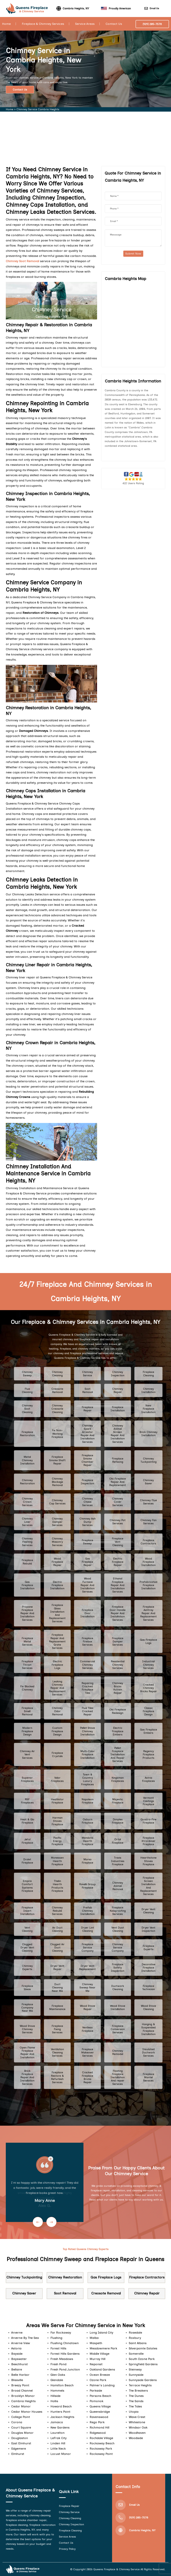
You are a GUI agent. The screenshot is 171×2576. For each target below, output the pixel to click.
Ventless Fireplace (87, 2029)
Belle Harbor (20, 2375)
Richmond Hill (99, 2427)
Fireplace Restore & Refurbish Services (57, 2077)
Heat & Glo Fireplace (27, 1821)
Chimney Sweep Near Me (87, 1987)
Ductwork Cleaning (117, 1987)
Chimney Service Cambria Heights (38, 109)
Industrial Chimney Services (148, 1664)
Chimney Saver (148, 1482)
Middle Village (99, 2354)
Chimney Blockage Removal (57, 1482)
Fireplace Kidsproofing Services (118, 1911)
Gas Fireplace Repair (87, 1562)
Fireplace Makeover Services (87, 2052)
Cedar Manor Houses (26, 2412)
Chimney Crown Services (27, 1502)
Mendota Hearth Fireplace (87, 1841)
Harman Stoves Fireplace (57, 1821)
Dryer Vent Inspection (148, 1929)
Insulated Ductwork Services (148, 2052)
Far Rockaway (60, 2332)
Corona (16, 2422)
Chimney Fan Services (149, 1522)
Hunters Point (60, 2412)
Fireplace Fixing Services (57, 2029)
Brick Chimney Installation (148, 1433)
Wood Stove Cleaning (148, 2007)
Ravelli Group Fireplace (87, 1886)
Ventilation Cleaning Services (57, 2052)
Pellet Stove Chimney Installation (87, 1731)
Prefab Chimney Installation (87, 1911)
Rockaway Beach (102, 2443)
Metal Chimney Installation (27, 1460)
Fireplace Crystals (57, 1754)
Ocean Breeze (100, 2375)
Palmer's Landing (102, 2385)
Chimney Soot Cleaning (27, 1409)
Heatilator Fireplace (57, 1801)
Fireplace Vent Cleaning (117, 1542)
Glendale (56, 2380)
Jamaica (56, 2422)
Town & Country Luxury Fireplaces (87, 1779)
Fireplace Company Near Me (27, 2007)
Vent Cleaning (27, 1929)
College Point (20, 2417)
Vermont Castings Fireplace (148, 1801)
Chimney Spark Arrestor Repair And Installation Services (87, 1433)
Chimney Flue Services (148, 1502)
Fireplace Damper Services (117, 1641)
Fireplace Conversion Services (118, 2029)
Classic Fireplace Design (148, 1711)
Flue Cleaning (27, 1390)
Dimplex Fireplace (117, 1821)
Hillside (55, 2396)
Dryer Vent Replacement (87, 1967)
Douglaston (19, 2438)
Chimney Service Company (118, 1947)
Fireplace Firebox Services (87, 1641)
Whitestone (137, 2422)
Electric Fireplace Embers (117, 1731)
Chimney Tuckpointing (149, 1460)
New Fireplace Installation (148, 1409)
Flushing (56, 2338)
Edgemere (18, 2448)
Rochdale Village (101, 2438)
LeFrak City (58, 2438)
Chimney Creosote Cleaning (57, 1409)
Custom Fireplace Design (57, 1731)
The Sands (136, 2401)
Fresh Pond (58, 2364)
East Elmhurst (21, 2443)
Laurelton (57, 2433)
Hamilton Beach (62, 2385)
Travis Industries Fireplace (117, 1861)
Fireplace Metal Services (27, 1641)
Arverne (16, 2332)
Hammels (57, 2390)
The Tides (135, 2406)
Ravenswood (99, 2417)
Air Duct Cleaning (57, 1929)
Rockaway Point (101, 2454)
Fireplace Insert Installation (27, 1911)
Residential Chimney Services (118, 1664)
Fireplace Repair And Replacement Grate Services (57, 1641)
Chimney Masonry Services (57, 1542)
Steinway (135, 2369)
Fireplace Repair (87, 1409)
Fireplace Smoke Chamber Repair (87, 1460)
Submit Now (133, 253)
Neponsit (96, 2364)
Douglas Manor (22, 2433)
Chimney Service (87, 1373)
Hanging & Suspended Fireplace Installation (148, 2029)
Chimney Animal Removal (117, 1886)
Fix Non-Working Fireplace (57, 1433)
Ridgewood (98, 2433)
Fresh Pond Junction (65, 2369)
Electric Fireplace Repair (117, 1562)
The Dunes (136, 2396)
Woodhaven (137, 2433)
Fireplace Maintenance (57, 2007)
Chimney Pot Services (118, 1522)
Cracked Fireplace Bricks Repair (87, 2077)
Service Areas (85, 24)
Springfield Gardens (143, 2364)
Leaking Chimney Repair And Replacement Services (57, 1688)
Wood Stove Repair (87, 2007)
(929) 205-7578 (152, 24)
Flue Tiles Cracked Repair (87, 1711)
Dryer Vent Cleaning (148, 1911)
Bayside (16, 2354)
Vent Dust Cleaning (117, 1929)
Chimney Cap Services (57, 1502)
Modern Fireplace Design (27, 1731)
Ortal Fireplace (117, 1841)
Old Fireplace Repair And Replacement (117, 1482)
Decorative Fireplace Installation (148, 1967)
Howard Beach (61, 2406)
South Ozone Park (142, 2359)
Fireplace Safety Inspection (117, 1967)
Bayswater (19, 2359)
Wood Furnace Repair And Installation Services (87, 1585)
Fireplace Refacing (117, 1460)
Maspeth (96, 2343)
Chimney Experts (27, 1967)
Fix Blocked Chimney (27, 1688)
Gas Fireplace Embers (148, 1731)
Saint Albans (137, 2343)
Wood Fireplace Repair (57, 1562)
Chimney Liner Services (27, 1522)
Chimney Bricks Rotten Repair (117, 1688)
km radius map (133, 324)
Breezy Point (20, 2385)
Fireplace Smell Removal (27, 1711)
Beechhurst (19, 2364)
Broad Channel (22, 2390)
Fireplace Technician (148, 1987)
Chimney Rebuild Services (57, 1911)
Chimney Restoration (27, 1482)
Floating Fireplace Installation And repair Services (118, 2077)
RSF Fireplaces (27, 1801)
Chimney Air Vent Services (27, 1754)
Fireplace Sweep (87, 1542)
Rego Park (97, 2422)
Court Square (21, 2427)
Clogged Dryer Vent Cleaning (27, 1947)
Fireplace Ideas (27, 1987)
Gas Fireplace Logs (148, 1641)
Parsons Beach (100, 2396)
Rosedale (135, 2332)
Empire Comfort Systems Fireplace (27, 1885)
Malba (94, 2338)
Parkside (96, 2390)
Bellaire (16, 2369)
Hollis (54, 2401)
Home (6, 24)
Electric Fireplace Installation (57, 1585)
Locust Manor (60, 2454)
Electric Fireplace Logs (57, 1664)
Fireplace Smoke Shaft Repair (57, 1460)
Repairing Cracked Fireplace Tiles (87, 1688)
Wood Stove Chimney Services (27, 2029)
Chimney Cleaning (57, 1373)
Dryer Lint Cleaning (87, 1929)
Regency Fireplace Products (148, 1754)
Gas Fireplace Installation (27, 1585)
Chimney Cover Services (117, 1502)
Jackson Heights (62, 2417)
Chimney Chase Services (87, 1502)
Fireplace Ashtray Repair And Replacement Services (148, 1613)
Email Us (151, 8)
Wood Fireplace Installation (148, 1562)
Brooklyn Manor (23, 2396)
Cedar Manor (21, 2406)
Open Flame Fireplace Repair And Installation (27, 2052)
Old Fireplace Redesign (117, 1711)
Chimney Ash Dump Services (88, 1522)
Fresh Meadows (61, 2359)
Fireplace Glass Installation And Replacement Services (57, 1613)
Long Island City (101, 2332)
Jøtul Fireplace (27, 1841)
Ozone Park (98, 2380)
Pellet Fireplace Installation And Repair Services (118, 1754)
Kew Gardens (59, 2427)
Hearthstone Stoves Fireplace (148, 1861)
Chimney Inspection (117, 1373)
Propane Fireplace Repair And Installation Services (27, 1613)
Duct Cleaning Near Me (57, 1987)
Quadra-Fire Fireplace (148, 1821)
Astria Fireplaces (148, 1779)
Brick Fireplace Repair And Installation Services (27, 2077)
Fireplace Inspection (87, 1482)
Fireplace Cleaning (148, 1373)
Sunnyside (136, 2375)
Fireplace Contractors (148, 1542)
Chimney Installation (148, 1390)
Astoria (16, 2348)
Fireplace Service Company (88, 1947)
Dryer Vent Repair (57, 1967)
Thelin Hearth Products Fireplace (57, 1885)
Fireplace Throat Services (27, 1664)
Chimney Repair (117, 1390)
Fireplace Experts (148, 1947)
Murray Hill (97, 2359)
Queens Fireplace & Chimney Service (116, 2569)
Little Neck (58, 2448)
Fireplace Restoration (27, 1433)
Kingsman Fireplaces (117, 1779)
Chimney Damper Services (57, 1522)
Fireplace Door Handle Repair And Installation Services (118, 1613)
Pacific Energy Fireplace (57, 1841)
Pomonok (96, 2401)
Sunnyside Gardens (143, 2380)
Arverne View (20, 2343)
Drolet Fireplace (27, 1861)
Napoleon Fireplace (88, 1801)
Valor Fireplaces (57, 1779)
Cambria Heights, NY (142, 2530)
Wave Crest (137, 2417)
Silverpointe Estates (143, 2348)
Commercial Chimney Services (87, 1664)
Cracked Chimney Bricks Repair (148, 1688)
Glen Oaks (57, 2375)
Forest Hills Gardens (65, 2354)
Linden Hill (57, 2443)
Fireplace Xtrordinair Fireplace (148, 1841)
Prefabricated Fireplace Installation (148, 1585)
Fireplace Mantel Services (148, 2077)
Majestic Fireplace (117, 1801)
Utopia (133, 2412)
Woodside (136, 2438)
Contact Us (114, 24)
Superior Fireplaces (27, 1779)
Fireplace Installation (118, 1409)
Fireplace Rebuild (27, 1561)
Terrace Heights (140, 2385)
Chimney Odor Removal (57, 1711)
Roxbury (135, 2338)
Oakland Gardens (102, 2369)
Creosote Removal (57, 1390)
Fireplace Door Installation (87, 1613)
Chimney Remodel (117, 2052)
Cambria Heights (23, 2401)
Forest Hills (58, 2348)
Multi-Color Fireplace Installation (87, 1754)
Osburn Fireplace (87, 1821)
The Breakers (138, 2390)
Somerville (136, 2354)
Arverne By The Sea (25, 2338)
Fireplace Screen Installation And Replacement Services (148, 1886)
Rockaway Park (101, 2448)
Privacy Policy (67, 2548)
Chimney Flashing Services (27, 1542)
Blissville (17, 2380)
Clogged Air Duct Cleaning (57, 1947)
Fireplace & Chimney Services (43, 24)
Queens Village (100, 2406)
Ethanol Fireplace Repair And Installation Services (118, 1585)
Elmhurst (17, 2454)
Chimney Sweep (27, 1373)
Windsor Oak (138, 2427)
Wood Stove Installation (117, 2007)
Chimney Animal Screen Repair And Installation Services (118, 1433)
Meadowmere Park (103, 2348)
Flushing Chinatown (64, 2343)
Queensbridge (100, 2412)
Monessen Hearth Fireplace (57, 1861)
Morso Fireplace (87, 1861)
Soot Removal (87, 1390)
